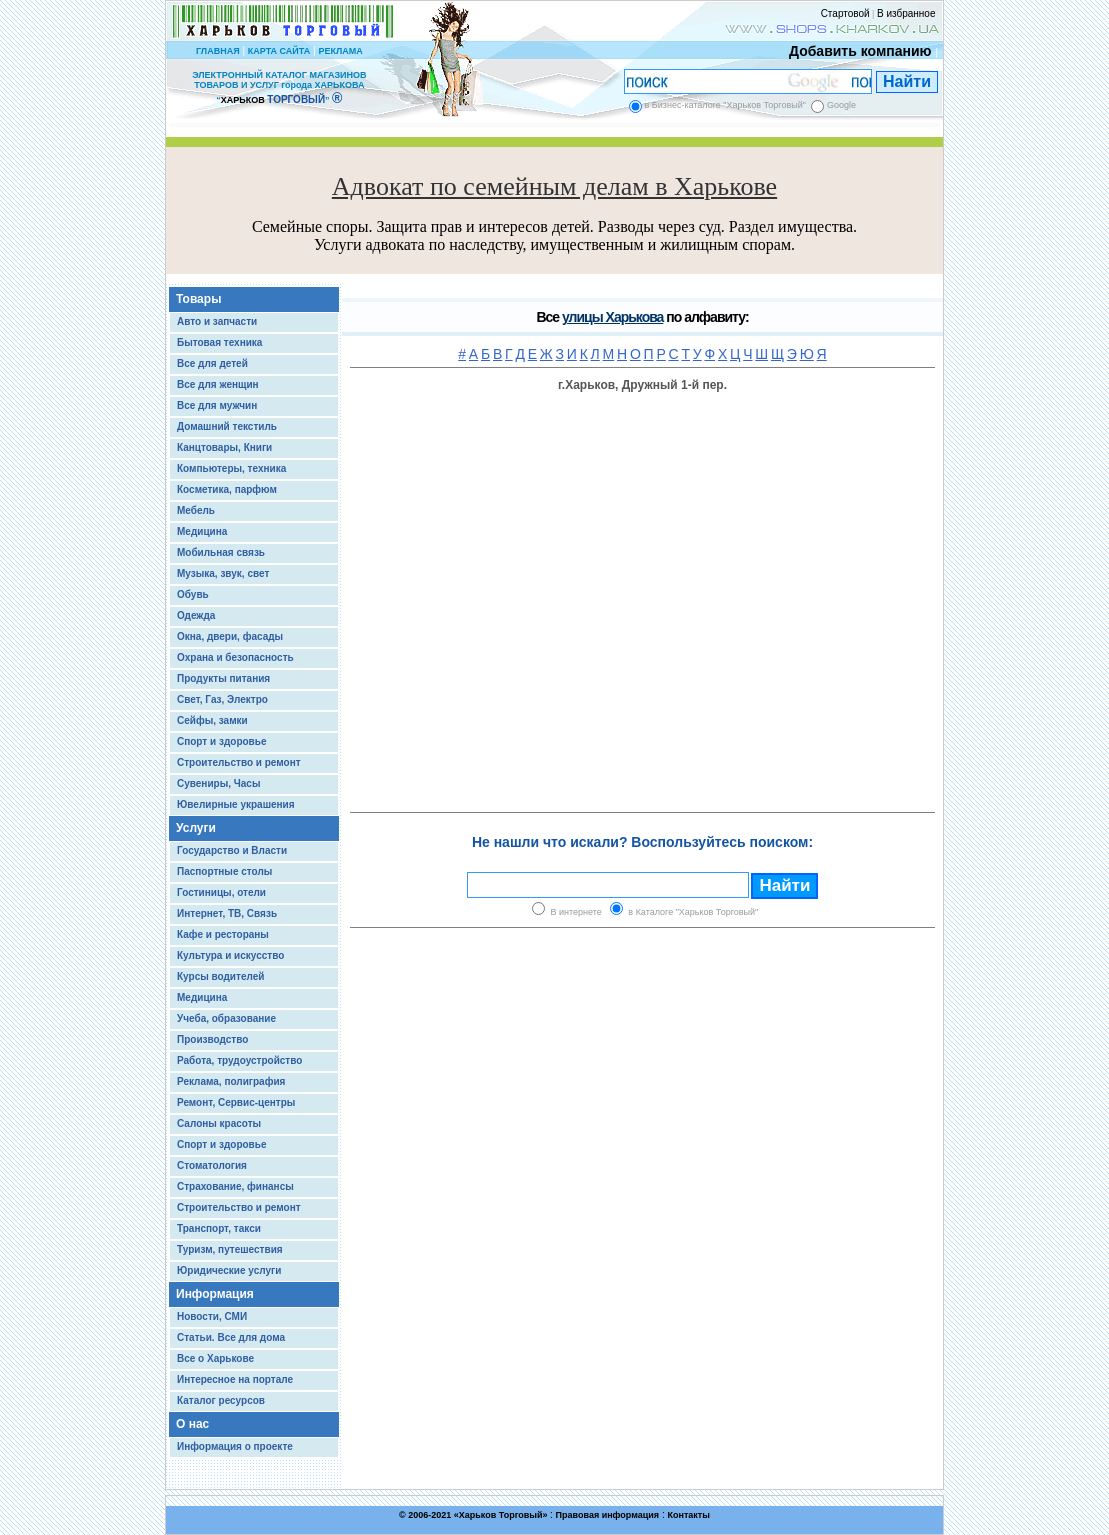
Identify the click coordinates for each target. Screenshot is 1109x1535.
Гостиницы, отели (221, 892)
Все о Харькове (215, 1358)
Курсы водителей (220, 976)
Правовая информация (608, 1515)
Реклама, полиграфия (231, 1081)
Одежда (196, 615)
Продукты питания (223, 678)
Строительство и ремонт (239, 762)
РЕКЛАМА (340, 51)
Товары (198, 299)
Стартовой (845, 13)
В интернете (576, 912)
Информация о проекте (235, 1446)
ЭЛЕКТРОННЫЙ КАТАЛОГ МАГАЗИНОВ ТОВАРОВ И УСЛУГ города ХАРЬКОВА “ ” (279, 87)
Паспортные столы (224, 871)
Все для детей (212, 363)
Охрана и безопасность (235, 657)
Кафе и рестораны (223, 934)
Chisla (579, 1525)
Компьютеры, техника (231, 468)
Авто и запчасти (217, 321)
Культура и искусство (230, 955)
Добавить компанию (855, 51)
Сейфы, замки (212, 720)
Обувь (193, 594)
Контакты (688, 1515)
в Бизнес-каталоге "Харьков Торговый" (725, 105)
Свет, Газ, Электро (222, 699)
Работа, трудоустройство (239, 1060)
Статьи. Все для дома (231, 1337)
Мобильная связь (221, 552)
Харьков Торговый (501, 1515)
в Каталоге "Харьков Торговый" (693, 912)
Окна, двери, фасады (230, 636)
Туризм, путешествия (230, 1249)
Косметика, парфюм (227, 489)
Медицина (202, 531)
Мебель (196, 510)
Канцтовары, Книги (224, 447)
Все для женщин (218, 384)
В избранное (906, 13)
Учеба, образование (226, 1018)
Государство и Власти (232, 850)
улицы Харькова (612, 317)
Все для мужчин (217, 405)
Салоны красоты (219, 1123)
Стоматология (212, 1165)
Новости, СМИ (212, 1316)
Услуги (196, 828)
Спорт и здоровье (221, 741)
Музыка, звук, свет (223, 573)
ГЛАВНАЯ (218, 51)
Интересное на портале (235, 1379)
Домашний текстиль (227, 426)
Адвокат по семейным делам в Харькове (554, 186)
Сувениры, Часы (218, 783)
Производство (212, 1039)
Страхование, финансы (235, 1186)
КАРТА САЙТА (279, 51)
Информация (215, 1294)
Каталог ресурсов (221, 1400)
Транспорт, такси (219, 1228)
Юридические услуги (229, 1270)
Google (841, 105)
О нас (192, 1424)
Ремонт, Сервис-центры (236, 1102)
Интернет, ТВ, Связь (227, 913)
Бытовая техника (219, 342)
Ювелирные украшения (236, 804)
